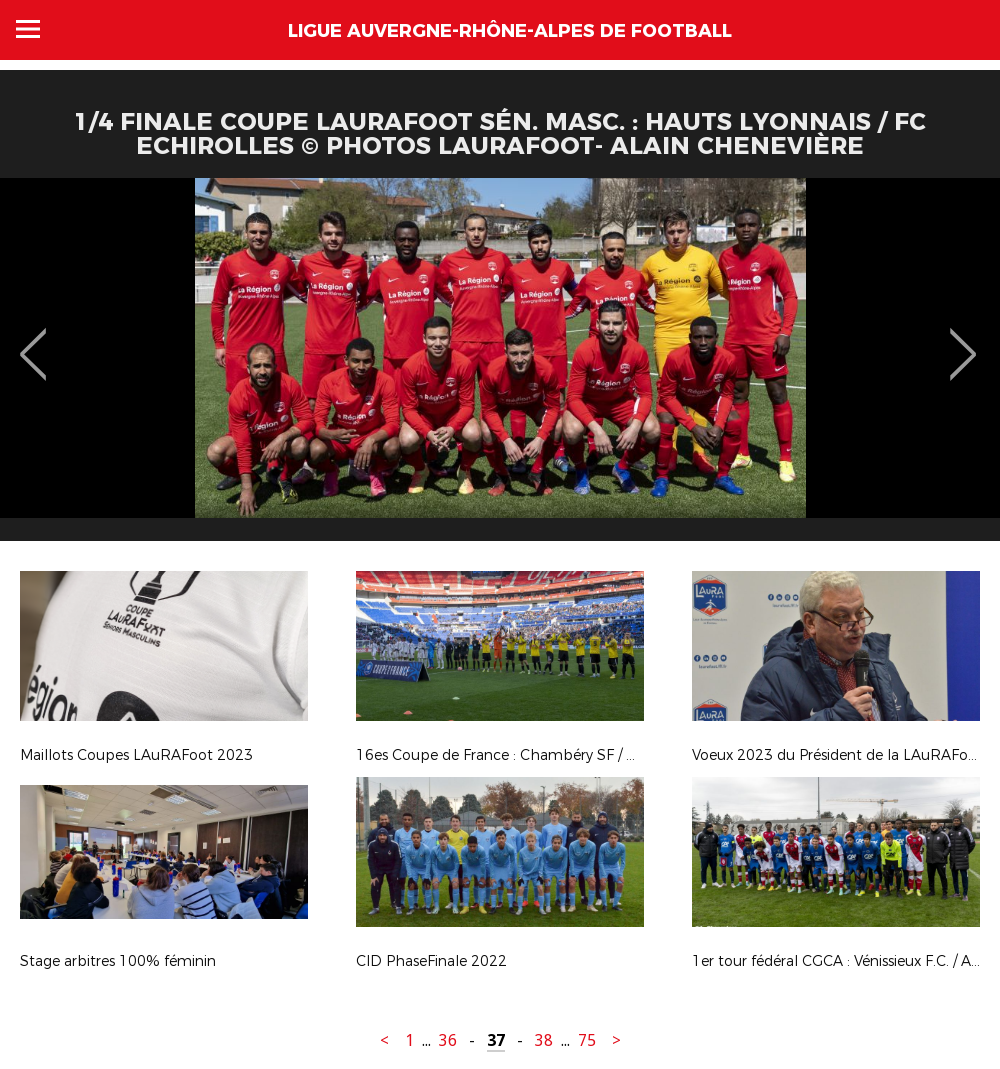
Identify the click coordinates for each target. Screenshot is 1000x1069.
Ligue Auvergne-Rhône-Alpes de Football (510, 31)
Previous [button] (33, 340)
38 (544, 1040)
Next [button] (963, 340)
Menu (28, 29)
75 (587, 1040)
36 (448, 1040)
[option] (500, 367)
